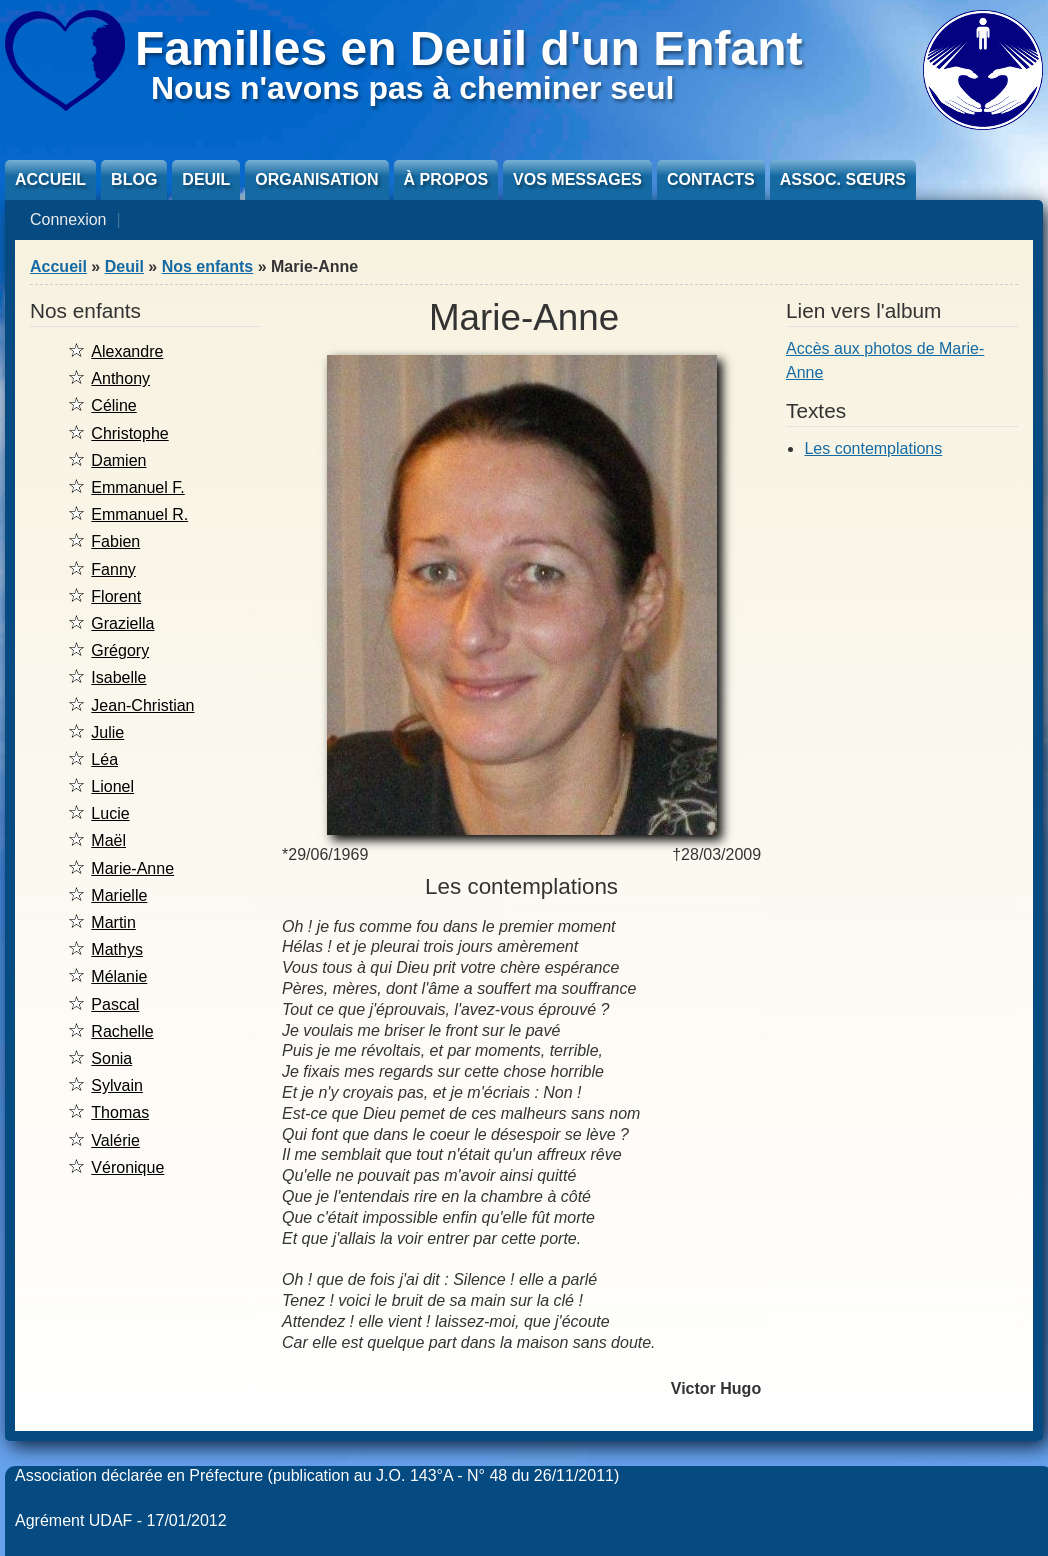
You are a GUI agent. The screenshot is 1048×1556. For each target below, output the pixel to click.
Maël (108, 840)
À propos (446, 179)
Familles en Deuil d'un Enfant (469, 48)
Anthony (120, 378)
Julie (107, 732)
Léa (104, 759)
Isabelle (118, 677)
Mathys (117, 949)
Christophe (129, 433)
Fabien (115, 541)
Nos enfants (208, 266)
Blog (134, 179)
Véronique (127, 1167)
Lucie (110, 813)
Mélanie (119, 976)
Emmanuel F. (137, 487)
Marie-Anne (132, 868)
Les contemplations (873, 448)
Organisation (316, 179)
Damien (118, 460)
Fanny (113, 569)
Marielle (119, 895)
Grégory (120, 650)
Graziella (122, 623)
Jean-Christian (142, 705)
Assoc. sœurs (843, 179)
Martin (113, 922)
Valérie (115, 1140)
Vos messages (577, 179)
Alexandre (127, 351)
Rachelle (122, 1031)
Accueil (50, 179)
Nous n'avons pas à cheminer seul (412, 88)
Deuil (206, 179)
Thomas (120, 1112)
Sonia (111, 1058)
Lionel (112, 786)
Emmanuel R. (139, 514)
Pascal (115, 1004)
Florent (116, 596)
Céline (113, 405)
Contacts (711, 179)
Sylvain (117, 1085)
